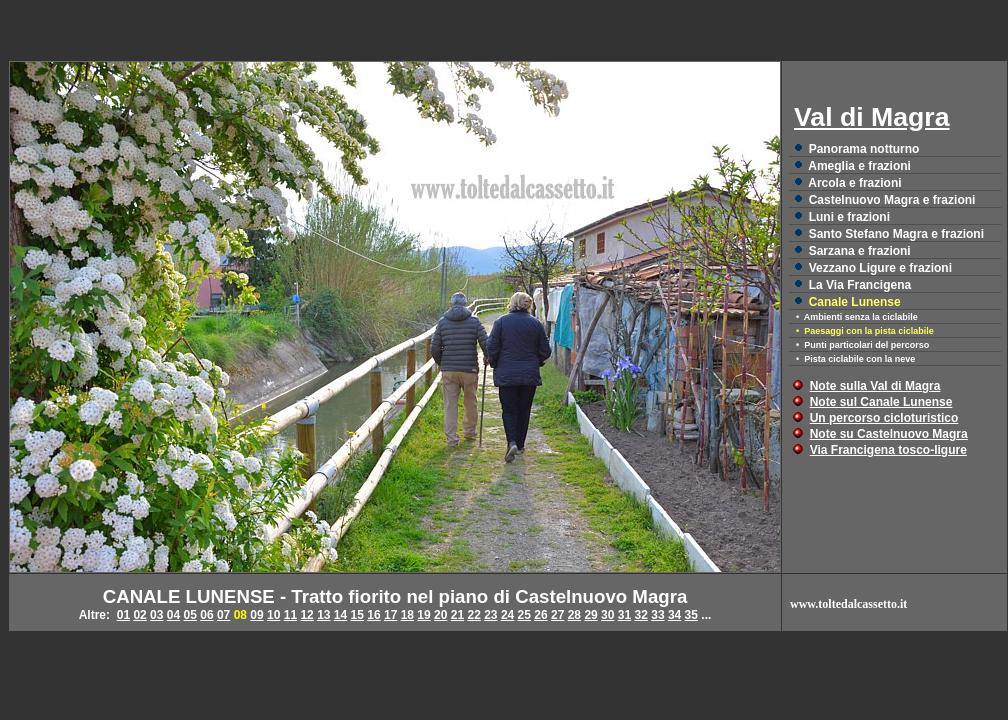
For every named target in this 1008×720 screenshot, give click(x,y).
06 (206, 615)
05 (190, 615)
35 (691, 615)
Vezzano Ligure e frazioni (880, 268)
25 (524, 615)
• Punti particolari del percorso (862, 345)
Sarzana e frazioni (860, 251)
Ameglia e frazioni (859, 166)
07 (223, 615)
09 (256, 615)
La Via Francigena (860, 285)
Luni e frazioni (849, 217)
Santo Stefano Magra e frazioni (896, 234)
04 (173, 615)
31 (624, 615)
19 (423, 615)
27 (557, 615)
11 (290, 615)
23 (490, 615)
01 (123, 615)
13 (323, 615)
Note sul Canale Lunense (881, 402)
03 (156, 615)
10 (273, 615)
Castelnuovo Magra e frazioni (892, 200)
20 (440, 615)
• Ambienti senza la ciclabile (857, 317)
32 (641, 615)
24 (507, 615)
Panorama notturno (864, 149)
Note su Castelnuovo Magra (889, 434)
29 (590, 615)
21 (457, 615)
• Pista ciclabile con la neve (855, 359)
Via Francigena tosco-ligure (888, 450)
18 (407, 615)
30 (607, 615)
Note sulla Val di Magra (875, 386)
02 (139, 615)
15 (357, 615)
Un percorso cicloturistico (884, 418)
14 (340, 615)
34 (674, 615)
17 (390, 615)
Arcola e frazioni (854, 183)
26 (540, 615)
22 (473, 615)
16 (373, 615)
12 (306, 615)
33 (657, 615)
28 (574, 615)
